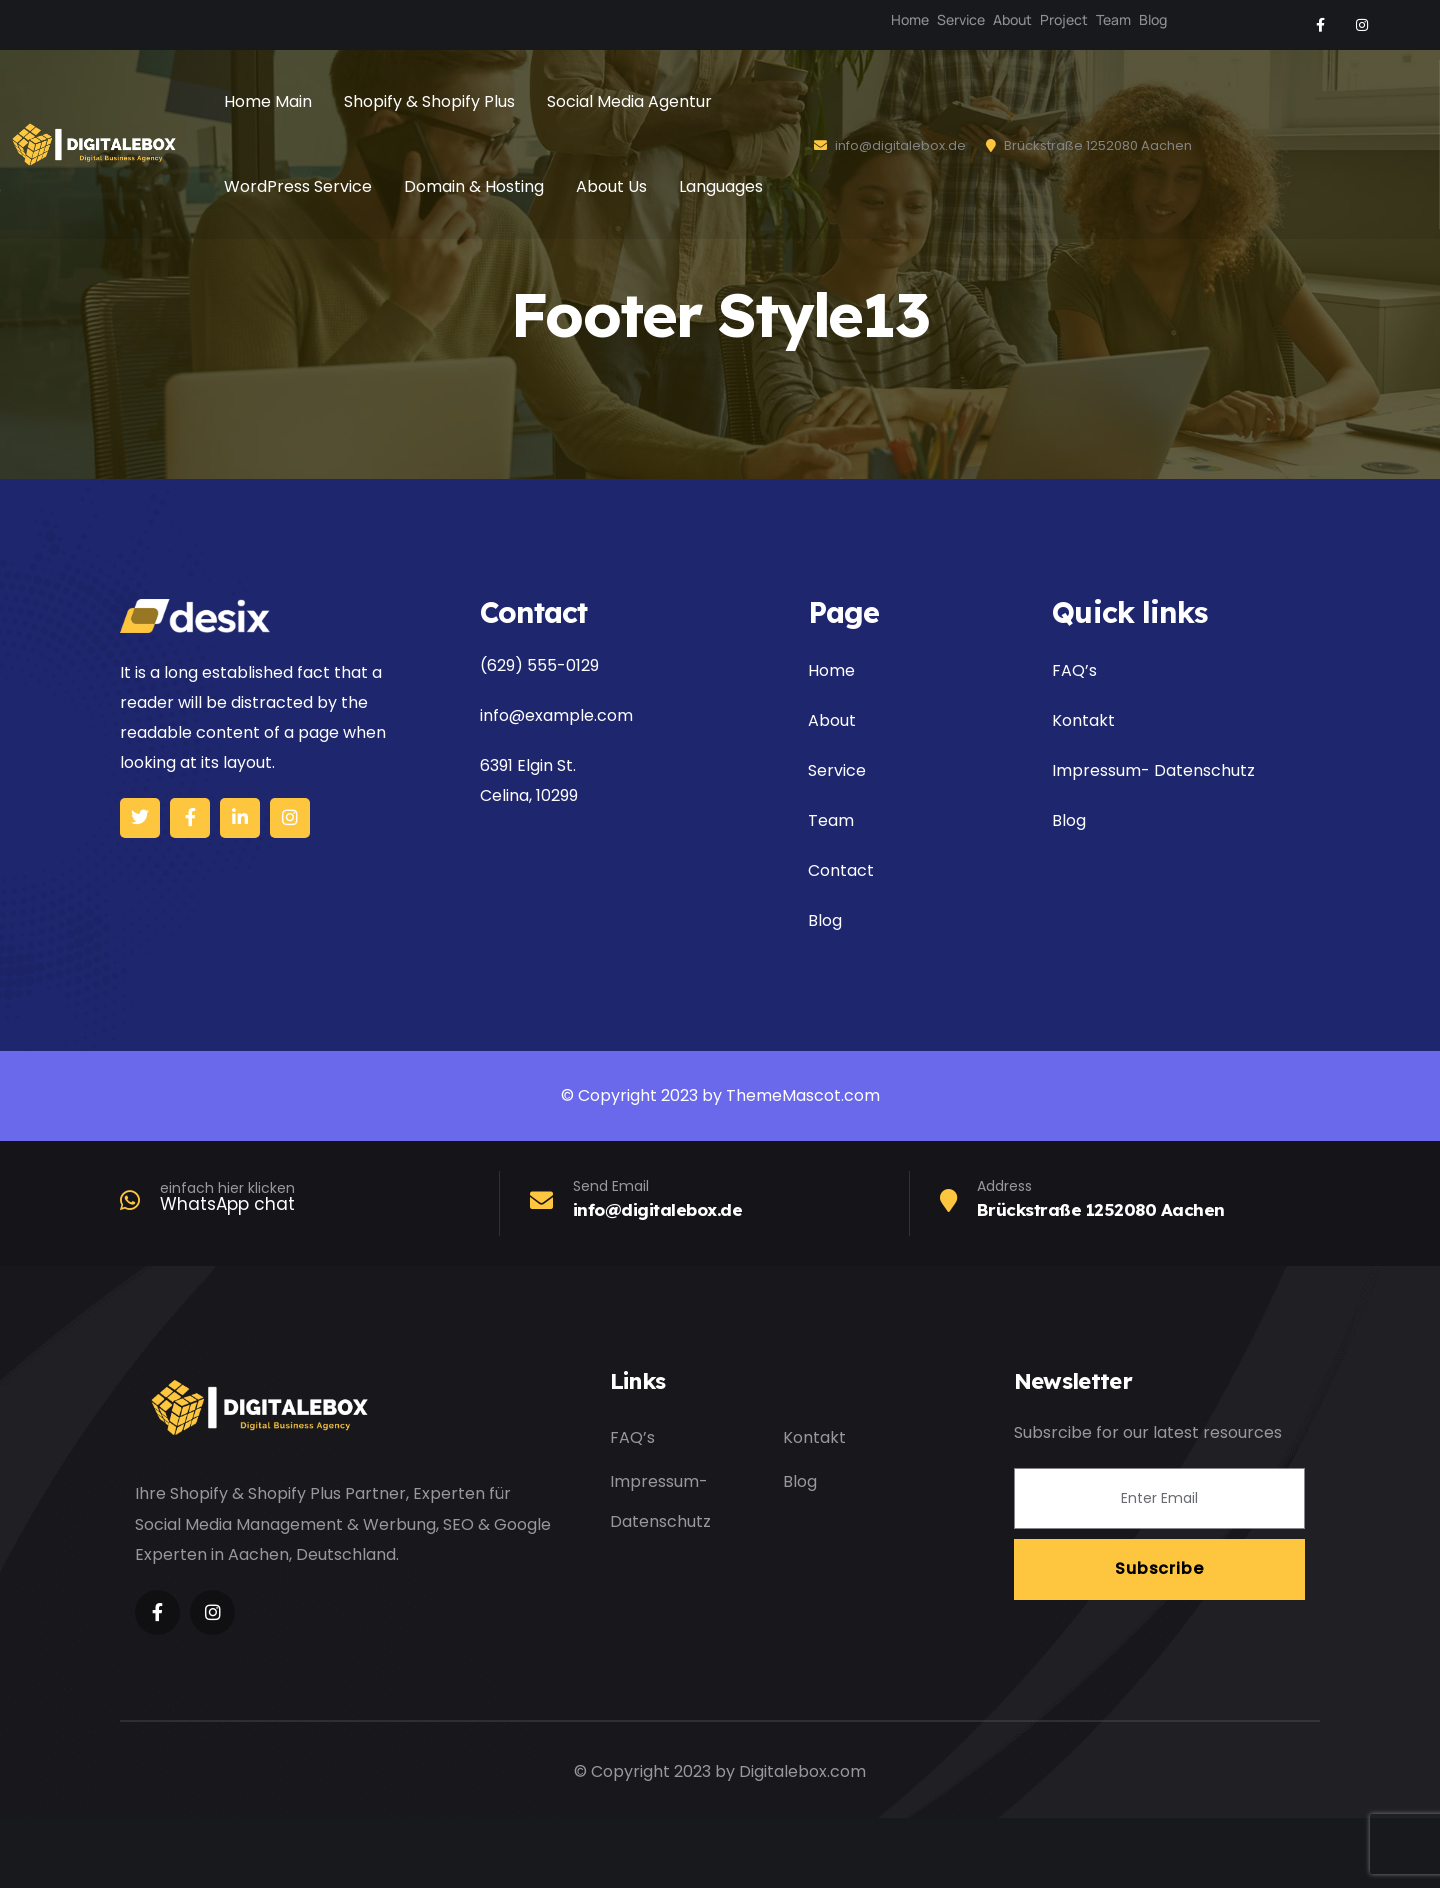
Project (1064, 19)
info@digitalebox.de (890, 145)
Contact (841, 870)
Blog (1153, 19)
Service (961, 19)
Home (910, 19)
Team (1113, 19)
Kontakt (1083, 720)
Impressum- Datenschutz (1153, 770)
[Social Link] (1320, 25)
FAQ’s (1074, 670)
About (1012, 19)
